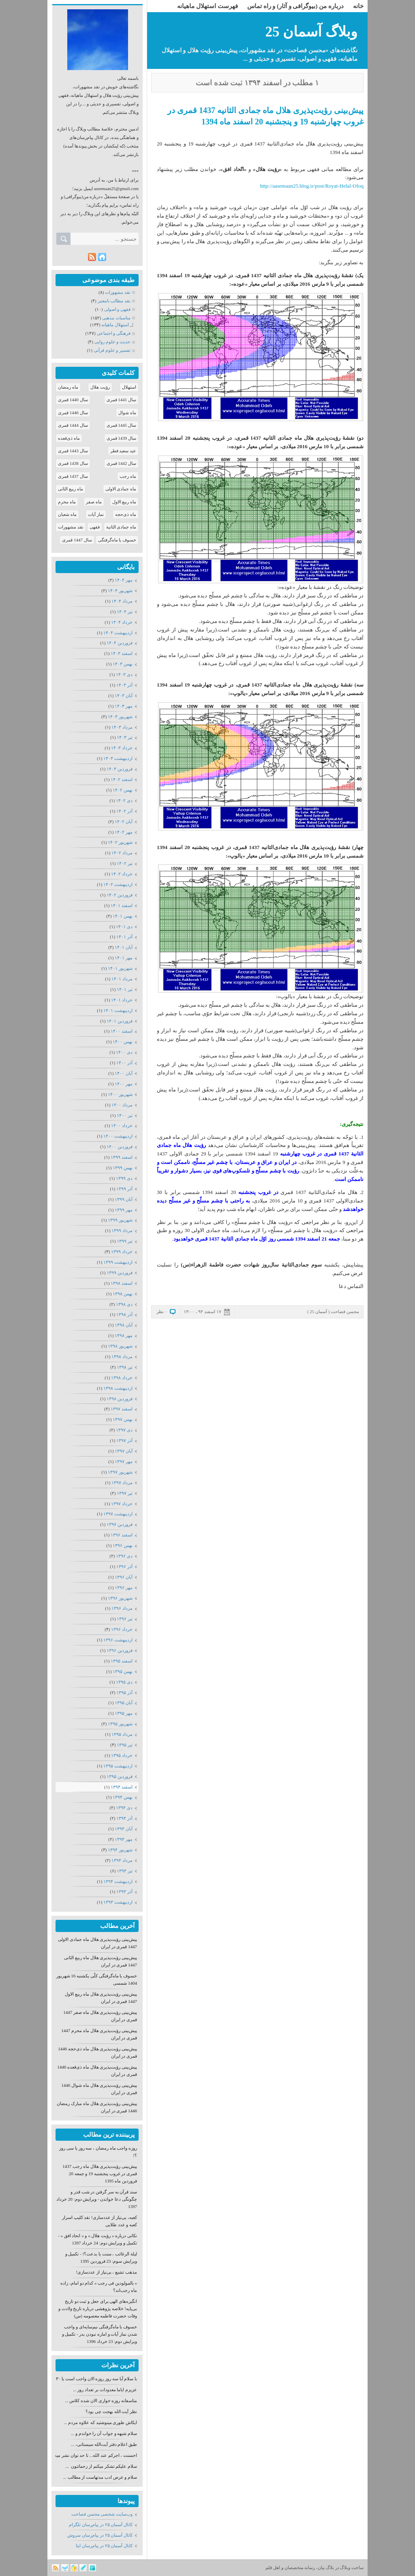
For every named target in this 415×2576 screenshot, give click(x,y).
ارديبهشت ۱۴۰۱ (118, 1010)
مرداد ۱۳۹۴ (122, 1860)
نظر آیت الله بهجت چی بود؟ (111, 2411)
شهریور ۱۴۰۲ (120, 842)
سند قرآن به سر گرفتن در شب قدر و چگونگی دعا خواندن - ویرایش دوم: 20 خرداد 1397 (96, 2199)
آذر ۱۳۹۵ (124, 1692)
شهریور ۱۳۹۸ (120, 1346)
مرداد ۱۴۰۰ (122, 1104)
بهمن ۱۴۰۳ (123, 663)
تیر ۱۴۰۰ (125, 1115)
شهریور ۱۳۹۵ (120, 1723)
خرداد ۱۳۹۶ (122, 1629)
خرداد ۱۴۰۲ (122, 873)
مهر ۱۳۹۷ (124, 1461)
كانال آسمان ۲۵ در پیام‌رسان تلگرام (101, 2524)
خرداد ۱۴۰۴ (122, 622)
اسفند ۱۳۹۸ (122, 1283)
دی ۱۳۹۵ (124, 1682)
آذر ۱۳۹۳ (124, 1891)
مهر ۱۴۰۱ (124, 957)
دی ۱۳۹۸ (124, 1304)
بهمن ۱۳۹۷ (123, 1419)
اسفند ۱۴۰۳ (122, 653)
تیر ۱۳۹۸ (125, 1367)
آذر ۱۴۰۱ (124, 936)
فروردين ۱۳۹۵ (120, 1776)
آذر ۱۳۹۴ (124, 1818)
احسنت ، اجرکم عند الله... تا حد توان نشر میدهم (93, 2455)
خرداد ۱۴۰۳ (122, 747)
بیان (321, 2567)
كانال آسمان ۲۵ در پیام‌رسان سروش (100, 2535)
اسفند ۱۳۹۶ (122, 1534)
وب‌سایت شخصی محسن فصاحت (102, 2514)
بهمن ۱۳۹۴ (123, 1797)
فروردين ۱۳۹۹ (120, 1272)
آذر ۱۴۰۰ (124, 1062)
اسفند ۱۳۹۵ (122, 1660)
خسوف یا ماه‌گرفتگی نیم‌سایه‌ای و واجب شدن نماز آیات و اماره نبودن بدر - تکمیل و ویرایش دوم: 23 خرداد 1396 (99, 2334)
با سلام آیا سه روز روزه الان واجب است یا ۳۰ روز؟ (91, 2378)
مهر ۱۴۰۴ (124, 580)
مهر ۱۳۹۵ (124, 1713)
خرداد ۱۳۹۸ (122, 1377)
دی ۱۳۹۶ (124, 1555)
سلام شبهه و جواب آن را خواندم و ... (104, 2433)
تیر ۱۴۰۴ (125, 611)
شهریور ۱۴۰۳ (120, 716)
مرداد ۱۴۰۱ (122, 978)
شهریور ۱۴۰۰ (120, 1094)
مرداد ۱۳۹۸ (122, 1356)
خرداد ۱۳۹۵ (122, 1755)
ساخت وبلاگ (352, 2567)
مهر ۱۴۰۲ (124, 832)
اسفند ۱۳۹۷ (122, 1408)
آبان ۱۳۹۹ (124, 1199)
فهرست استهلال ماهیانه (207, 6)
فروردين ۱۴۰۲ (120, 894)
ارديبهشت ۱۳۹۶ (118, 1639)
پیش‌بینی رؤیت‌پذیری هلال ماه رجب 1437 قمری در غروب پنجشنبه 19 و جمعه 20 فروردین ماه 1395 (99, 2173)
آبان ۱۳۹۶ (124, 1577)
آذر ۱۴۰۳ (124, 685)
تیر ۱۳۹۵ (125, 1744)
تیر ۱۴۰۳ (125, 737)
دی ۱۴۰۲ (124, 800)
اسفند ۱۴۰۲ (122, 779)
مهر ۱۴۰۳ (124, 706)
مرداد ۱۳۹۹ (122, 1230)
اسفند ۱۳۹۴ (122, 1786)
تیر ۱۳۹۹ (125, 1241)
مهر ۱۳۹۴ (124, 1839)
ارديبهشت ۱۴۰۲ (118, 884)
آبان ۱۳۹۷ (124, 1450)
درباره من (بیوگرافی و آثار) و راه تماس (295, 6)
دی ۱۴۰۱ (124, 926)
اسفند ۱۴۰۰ (122, 1031)
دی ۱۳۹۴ (124, 1807)
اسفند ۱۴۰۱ (122, 905)
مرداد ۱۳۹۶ (122, 1608)
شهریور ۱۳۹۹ (120, 1219)
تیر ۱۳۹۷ (125, 1493)
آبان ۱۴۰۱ (124, 947)
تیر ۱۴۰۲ (125, 863)
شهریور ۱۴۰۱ (120, 968)
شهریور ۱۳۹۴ (120, 1849)
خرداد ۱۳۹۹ (122, 1251)
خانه (358, 6)
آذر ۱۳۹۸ (124, 1314)
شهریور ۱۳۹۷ (120, 1472)
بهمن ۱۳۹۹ (123, 1167)
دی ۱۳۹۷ (124, 1429)
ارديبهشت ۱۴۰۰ (118, 1136)
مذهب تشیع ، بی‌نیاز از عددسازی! (106, 2272)
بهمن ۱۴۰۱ (123, 916)
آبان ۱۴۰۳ (124, 695)
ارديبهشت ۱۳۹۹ (118, 1262)
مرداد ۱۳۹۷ (122, 1482)
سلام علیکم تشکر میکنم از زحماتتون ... (101, 2466)
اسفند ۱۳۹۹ (122, 1157)
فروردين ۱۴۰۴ (120, 642)
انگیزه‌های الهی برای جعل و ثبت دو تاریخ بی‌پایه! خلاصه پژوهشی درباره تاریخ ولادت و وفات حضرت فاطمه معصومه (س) (97, 2308)
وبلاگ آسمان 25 (311, 32)
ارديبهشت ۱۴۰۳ (118, 758)
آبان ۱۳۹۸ (124, 1324)
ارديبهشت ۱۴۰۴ (118, 632)
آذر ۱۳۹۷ (124, 1440)
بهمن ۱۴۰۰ (123, 1041)
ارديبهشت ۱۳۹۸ (118, 1388)
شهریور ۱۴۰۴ (120, 590)
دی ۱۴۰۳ (124, 674)
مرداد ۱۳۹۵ (122, 1734)
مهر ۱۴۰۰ (124, 1083)
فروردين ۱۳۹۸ (120, 1398)
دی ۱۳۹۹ (124, 1178)
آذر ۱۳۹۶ (124, 1566)
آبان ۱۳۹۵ (124, 1702)
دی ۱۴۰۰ (124, 1052)
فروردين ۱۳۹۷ (120, 1524)
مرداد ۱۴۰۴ (122, 601)
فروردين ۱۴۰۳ (120, 768)
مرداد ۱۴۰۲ (122, 852)
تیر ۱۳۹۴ (125, 1870)
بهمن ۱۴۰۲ (123, 789)
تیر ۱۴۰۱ (125, 989)
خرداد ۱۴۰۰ (122, 1125)
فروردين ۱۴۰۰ (120, 1146)
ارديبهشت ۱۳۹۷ (118, 1513)
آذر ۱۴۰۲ (124, 811)
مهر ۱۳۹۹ (124, 1209)
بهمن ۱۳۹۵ (123, 1671)
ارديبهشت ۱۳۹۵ (118, 1765)
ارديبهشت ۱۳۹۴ (118, 1881)
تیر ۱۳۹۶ (125, 1618)
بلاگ (330, 2567)
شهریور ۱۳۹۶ (120, 1598)
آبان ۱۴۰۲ (124, 821)
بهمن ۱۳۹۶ (123, 1545)
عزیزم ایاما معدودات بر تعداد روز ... (105, 2389)
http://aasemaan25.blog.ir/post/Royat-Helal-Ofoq (312, 186)
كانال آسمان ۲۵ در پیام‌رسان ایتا (104, 2545)
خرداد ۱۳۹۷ (122, 1503)
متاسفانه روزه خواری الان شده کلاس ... (101, 2400)
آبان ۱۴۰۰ (124, 1073)
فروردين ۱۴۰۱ (120, 1020)
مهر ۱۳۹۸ (124, 1335)
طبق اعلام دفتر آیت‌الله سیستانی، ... (104, 2444)
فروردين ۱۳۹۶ (120, 1650)
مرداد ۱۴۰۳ (122, 727)
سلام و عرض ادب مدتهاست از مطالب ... (100, 2477)
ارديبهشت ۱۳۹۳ (118, 1902)
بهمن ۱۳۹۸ (123, 1293)
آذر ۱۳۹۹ (124, 1188)
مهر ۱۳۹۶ (124, 1587)
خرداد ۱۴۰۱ (122, 999)
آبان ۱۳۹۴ (124, 1828)
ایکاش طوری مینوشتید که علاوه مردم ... (100, 2422)
